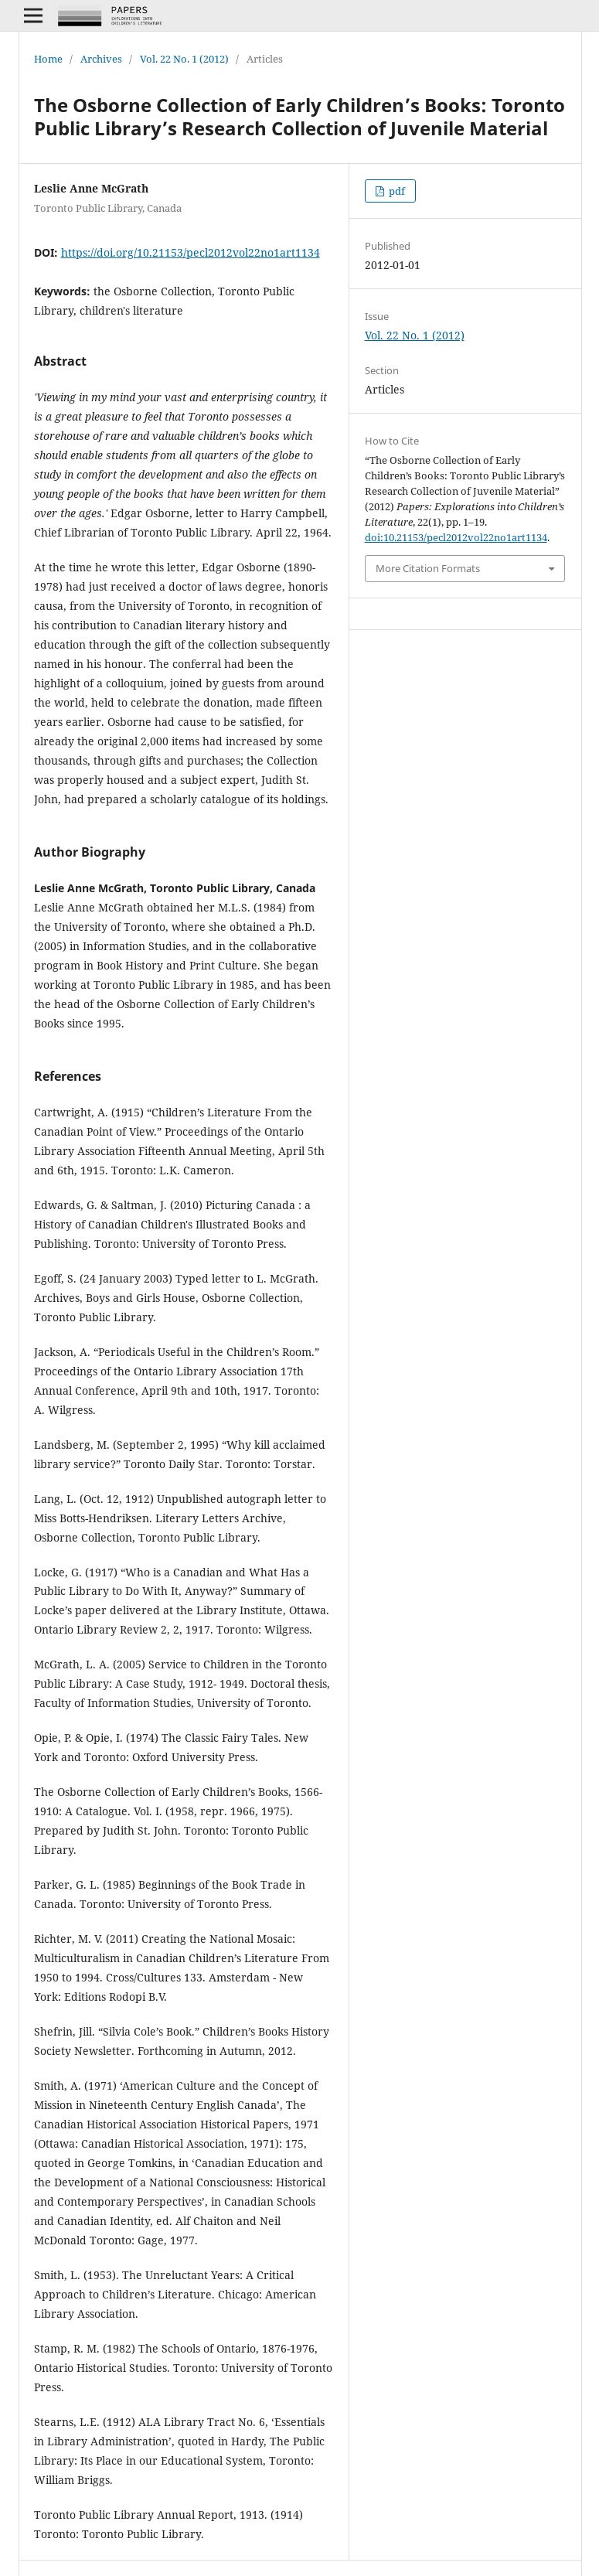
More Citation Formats (428, 568)
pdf (395, 191)
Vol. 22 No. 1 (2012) (184, 59)
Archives (101, 59)
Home (48, 59)
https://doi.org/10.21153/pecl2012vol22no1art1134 (190, 252)
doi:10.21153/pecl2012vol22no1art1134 (456, 537)
